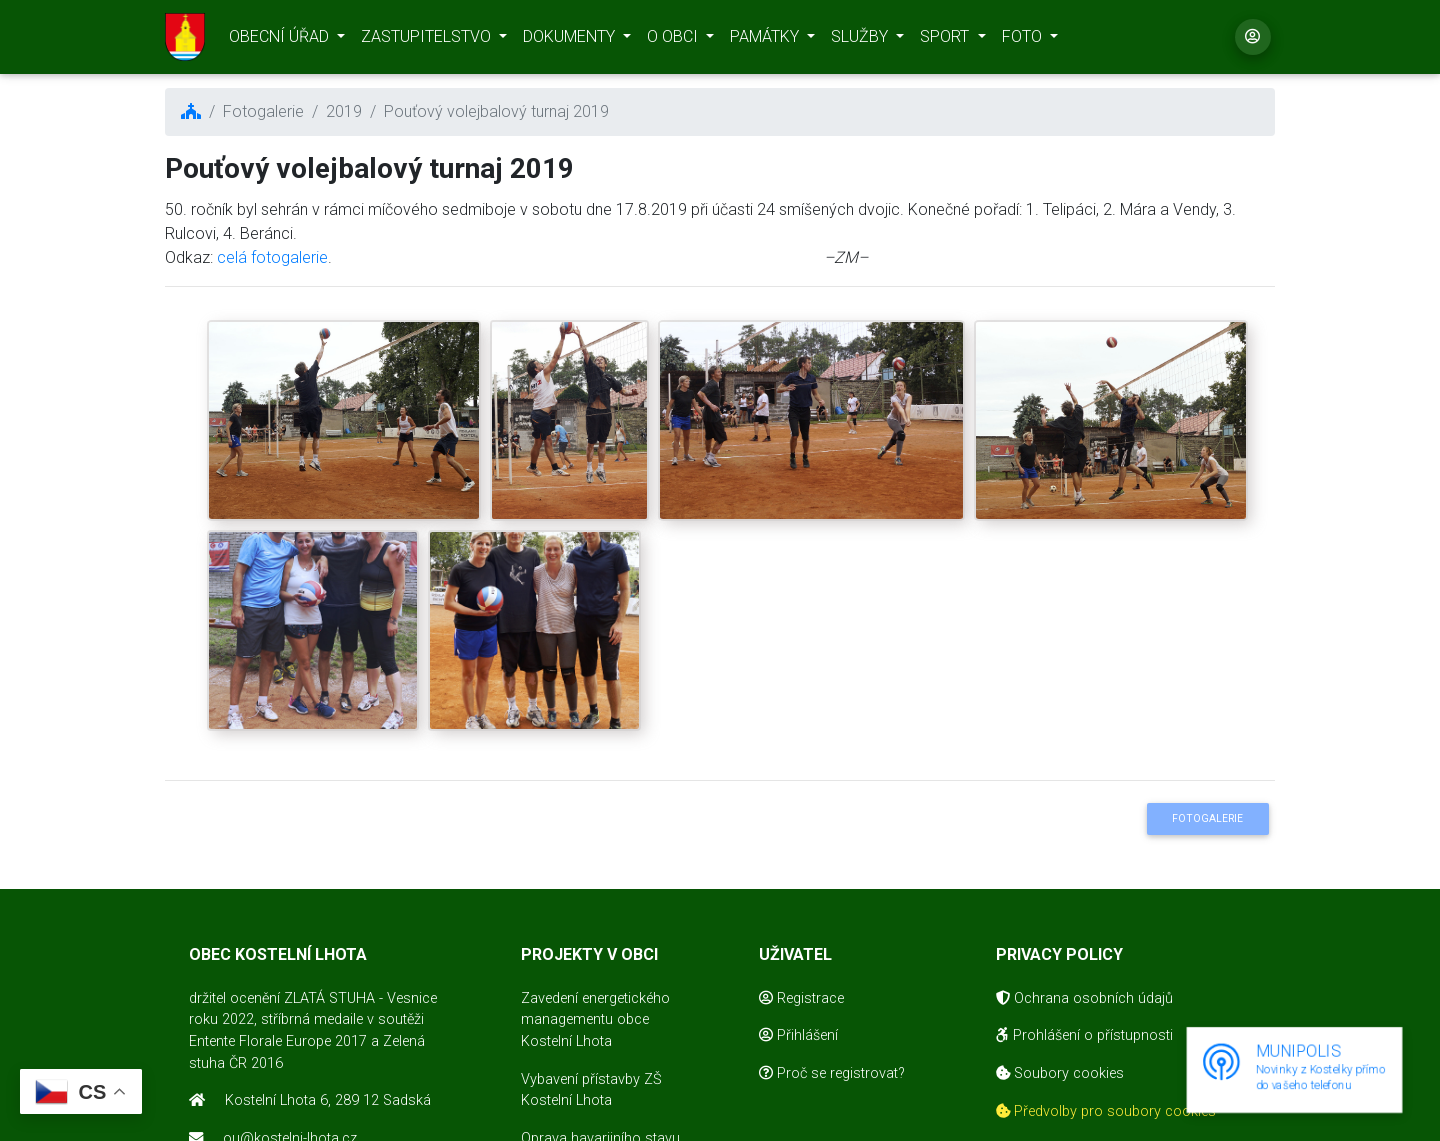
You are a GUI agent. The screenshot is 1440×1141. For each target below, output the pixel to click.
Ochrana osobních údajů (1084, 998)
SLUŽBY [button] (861, 40)
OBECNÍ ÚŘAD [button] (281, 40)
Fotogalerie (1207, 818)
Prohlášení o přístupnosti (1084, 1035)
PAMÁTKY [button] (766, 40)
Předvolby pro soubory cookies (1106, 1111)
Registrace (801, 998)
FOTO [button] (1024, 40)
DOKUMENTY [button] (571, 40)
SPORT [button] (946, 40)
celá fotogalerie (272, 257)
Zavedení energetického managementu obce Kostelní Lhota (595, 1020)
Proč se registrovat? (832, 1073)
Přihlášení (798, 1035)
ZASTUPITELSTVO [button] (428, 40)
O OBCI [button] (674, 40)
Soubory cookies (1060, 1073)
